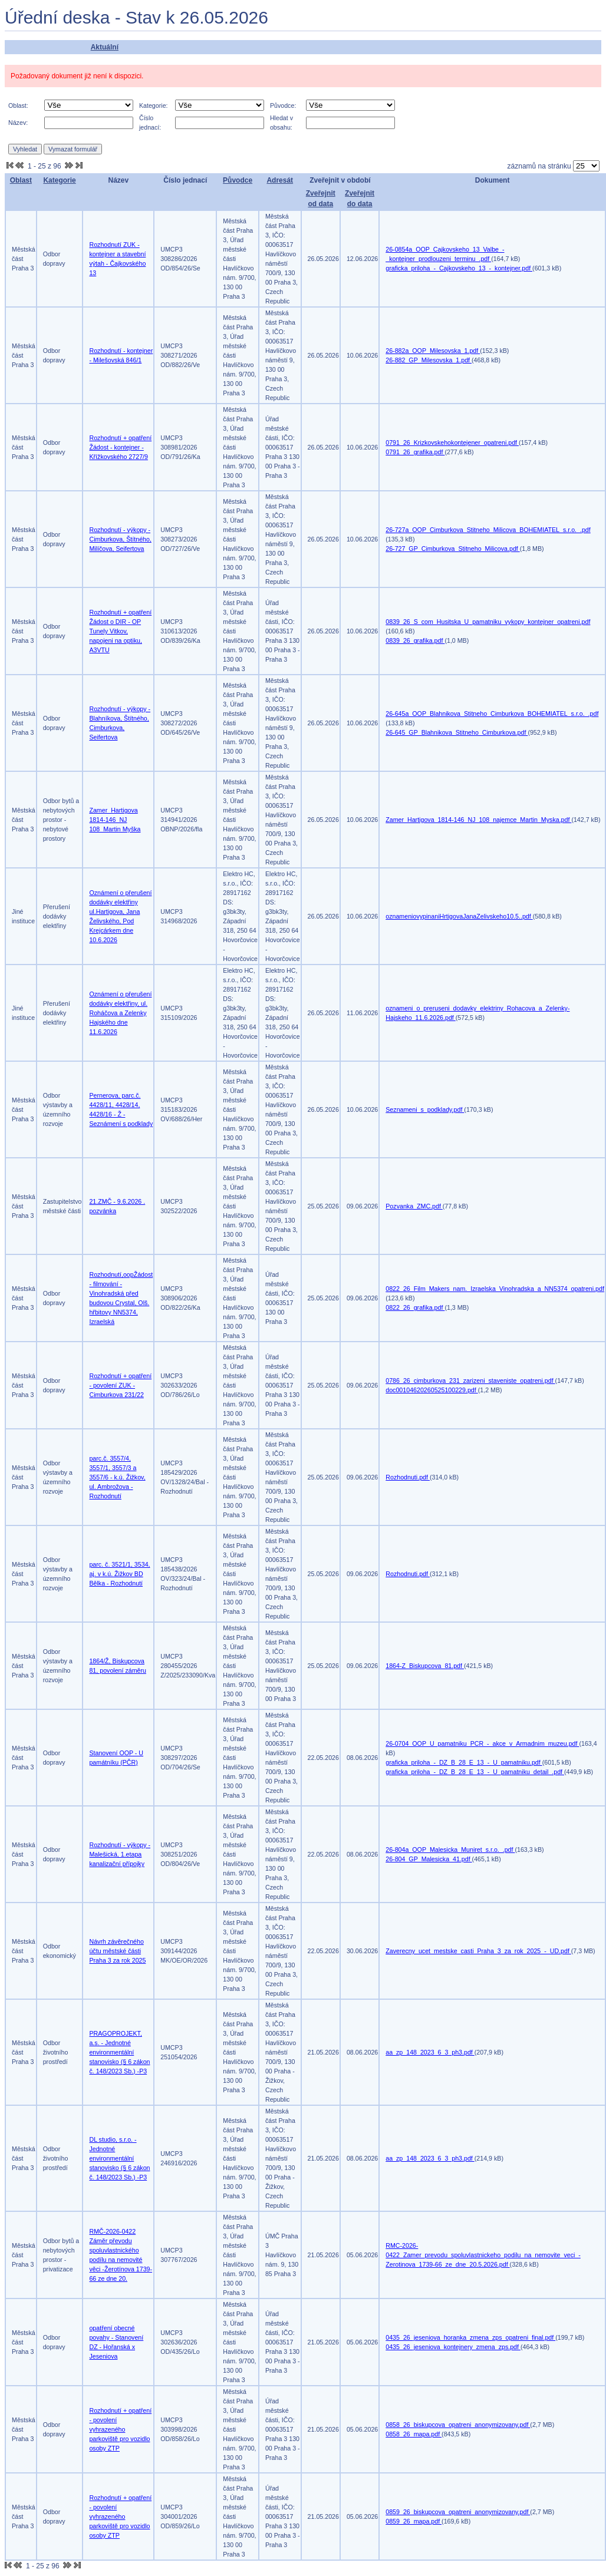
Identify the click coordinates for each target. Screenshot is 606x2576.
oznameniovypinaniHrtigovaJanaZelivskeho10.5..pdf (459, 916)
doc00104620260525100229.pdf (431, 1389)
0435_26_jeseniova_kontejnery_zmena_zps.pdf (453, 2346)
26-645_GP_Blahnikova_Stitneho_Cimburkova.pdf (457, 732)
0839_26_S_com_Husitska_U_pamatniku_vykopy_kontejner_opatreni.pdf (488, 621)
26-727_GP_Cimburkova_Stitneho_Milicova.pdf (452, 548)
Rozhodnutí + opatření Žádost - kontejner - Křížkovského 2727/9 (120, 447)
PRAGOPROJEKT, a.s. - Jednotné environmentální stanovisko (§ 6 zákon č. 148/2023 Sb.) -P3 (119, 2052)
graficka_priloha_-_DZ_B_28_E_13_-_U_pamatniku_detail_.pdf (475, 1771)
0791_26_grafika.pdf (415, 451)
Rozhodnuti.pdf (408, 1477)
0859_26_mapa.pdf (414, 2521)
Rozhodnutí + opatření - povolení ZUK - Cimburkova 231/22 (120, 1385)
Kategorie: (153, 105)
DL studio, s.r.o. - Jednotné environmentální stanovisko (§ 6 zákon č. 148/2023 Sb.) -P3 (119, 2158)
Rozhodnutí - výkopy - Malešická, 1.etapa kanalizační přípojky (119, 1854)
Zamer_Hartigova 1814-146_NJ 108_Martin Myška (114, 820)
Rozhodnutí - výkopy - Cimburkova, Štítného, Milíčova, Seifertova (120, 539)
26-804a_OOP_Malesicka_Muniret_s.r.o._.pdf (450, 1849)
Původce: (283, 105)
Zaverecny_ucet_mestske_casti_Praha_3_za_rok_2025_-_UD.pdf (478, 1950)
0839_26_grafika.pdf (415, 640)
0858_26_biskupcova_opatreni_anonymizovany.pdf (458, 2424)
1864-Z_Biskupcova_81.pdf (425, 1665)
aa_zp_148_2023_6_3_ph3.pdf (430, 2052)
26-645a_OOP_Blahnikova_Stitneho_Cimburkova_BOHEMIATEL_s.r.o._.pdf (492, 713)
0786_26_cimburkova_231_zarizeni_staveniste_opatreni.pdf (470, 1380)
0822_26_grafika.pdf (415, 1307)
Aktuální (104, 47)
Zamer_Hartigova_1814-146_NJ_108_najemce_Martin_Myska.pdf (478, 819)
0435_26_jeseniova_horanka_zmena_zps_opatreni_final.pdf (470, 2337)
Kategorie (59, 180)
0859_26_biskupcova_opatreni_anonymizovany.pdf (458, 2511)
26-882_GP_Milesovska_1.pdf (429, 360)
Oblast (21, 180)
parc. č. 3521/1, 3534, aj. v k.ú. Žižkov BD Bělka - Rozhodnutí (119, 1574)
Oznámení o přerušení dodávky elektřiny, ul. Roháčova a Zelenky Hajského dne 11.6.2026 (120, 1012)
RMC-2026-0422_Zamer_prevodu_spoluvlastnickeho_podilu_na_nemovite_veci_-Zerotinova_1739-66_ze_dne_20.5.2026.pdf (483, 2255)
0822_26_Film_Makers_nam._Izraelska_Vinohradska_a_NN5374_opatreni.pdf (495, 1288)
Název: (18, 122)
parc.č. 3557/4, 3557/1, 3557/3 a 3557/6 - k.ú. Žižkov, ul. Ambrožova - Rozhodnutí (117, 1477)
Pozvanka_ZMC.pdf (414, 1206)
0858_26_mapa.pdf (414, 2434)
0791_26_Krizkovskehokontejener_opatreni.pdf (452, 442)
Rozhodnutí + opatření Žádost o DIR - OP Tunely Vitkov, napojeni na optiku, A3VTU (120, 631)
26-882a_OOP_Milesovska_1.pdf (433, 350)
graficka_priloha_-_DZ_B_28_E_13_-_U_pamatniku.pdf (464, 1762)
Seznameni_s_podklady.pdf (425, 1109)
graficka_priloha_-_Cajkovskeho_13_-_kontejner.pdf (459, 268)
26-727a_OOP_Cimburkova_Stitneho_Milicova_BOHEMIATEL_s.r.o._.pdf (488, 529)
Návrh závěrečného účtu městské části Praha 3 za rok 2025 (117, 1951)
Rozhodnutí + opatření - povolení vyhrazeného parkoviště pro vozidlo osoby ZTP (120, 2429)
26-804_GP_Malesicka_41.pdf (429, 1858)
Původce (237, 180)
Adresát (279, 180)
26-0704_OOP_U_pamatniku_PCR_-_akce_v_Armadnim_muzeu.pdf (482, 1743)
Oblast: (18, 105)
